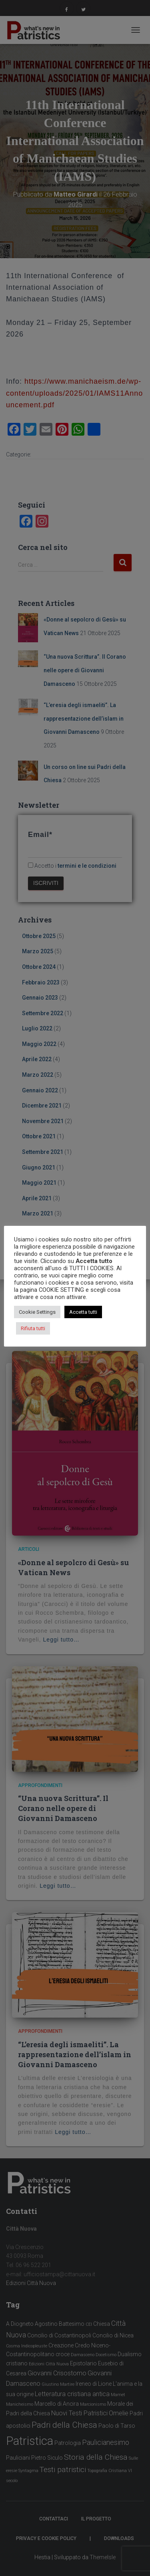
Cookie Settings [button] (37, 1312)
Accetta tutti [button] (83, 1312)
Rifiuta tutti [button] (33, 1328)
